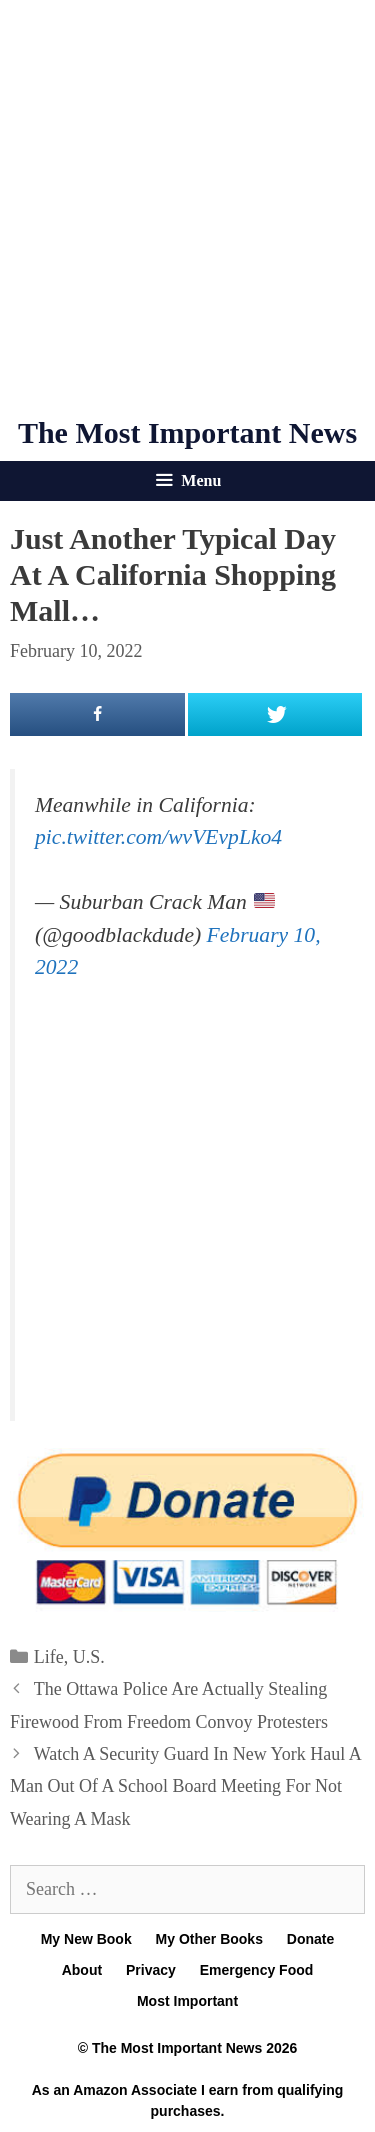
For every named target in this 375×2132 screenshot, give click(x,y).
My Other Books (209, 1939)
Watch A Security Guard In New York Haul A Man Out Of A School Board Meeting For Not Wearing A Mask (185, 1786)
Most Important (187, 2001)
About (82, 1970)
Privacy (151, 1970)
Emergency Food (257, 1970)
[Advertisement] (187, 207)
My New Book (86, 1939)
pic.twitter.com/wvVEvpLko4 (158, 837)
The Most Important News (187, 432)
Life (49, 1657)
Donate (310, 1939)
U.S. (89, 1657)
